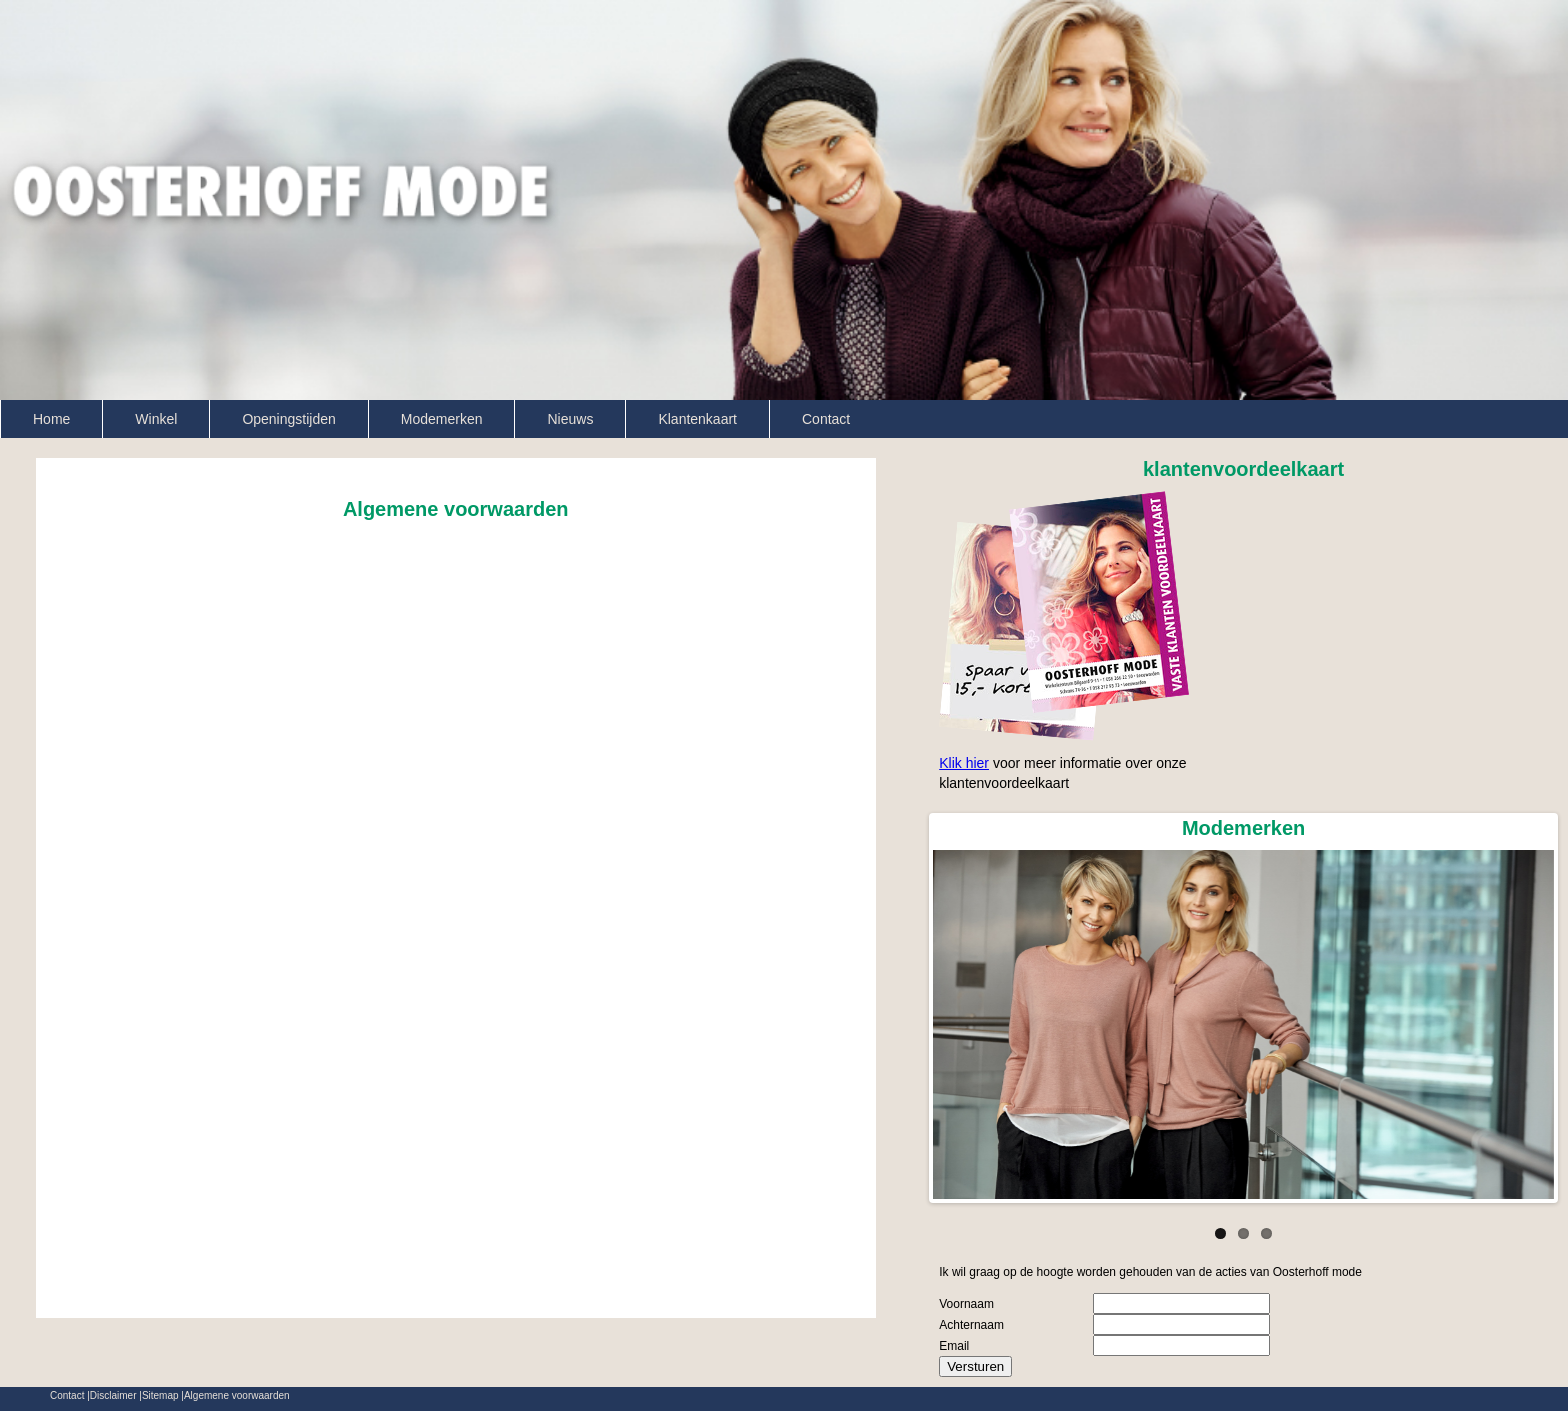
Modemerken (442, 419)
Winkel (156, 419)
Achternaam (971, 1325)
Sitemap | (163, 1396)
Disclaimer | (116, 1396)
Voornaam (966, 1304)
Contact (826, 419)
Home (51, 419)
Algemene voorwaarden (237, 1396)
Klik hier (964, 763)
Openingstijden (288, 419)
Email (954, 1346)
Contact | (70, 1396)
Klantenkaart (697, 419)
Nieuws (570, 419)
